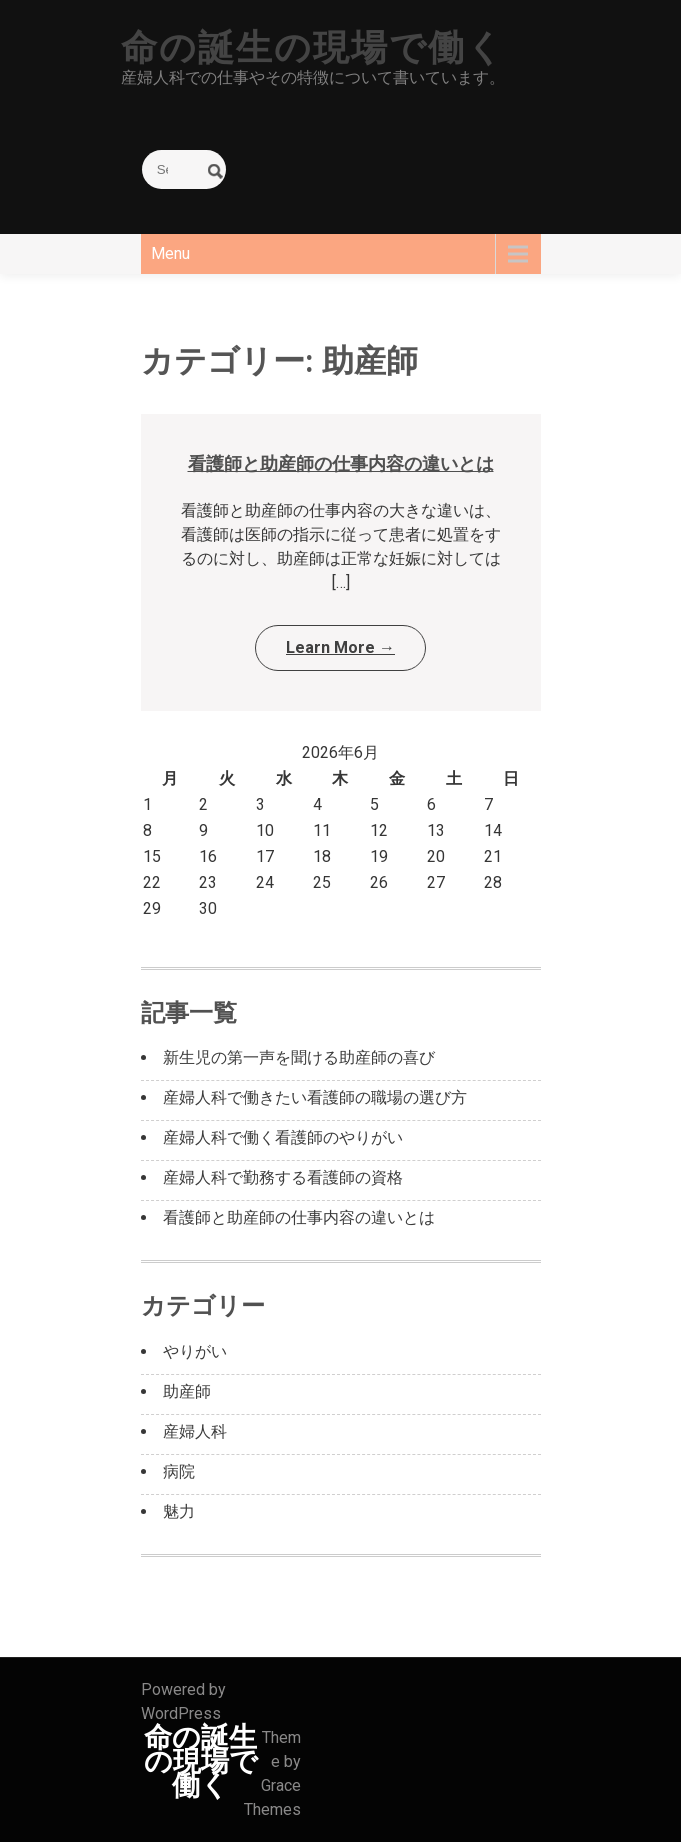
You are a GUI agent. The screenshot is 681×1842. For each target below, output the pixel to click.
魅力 (179, 1511)
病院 (179, 1471)
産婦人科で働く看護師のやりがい (283, 1137)
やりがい (195, 1351)
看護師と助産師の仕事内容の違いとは (341, 463)
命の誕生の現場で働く (313, 48)
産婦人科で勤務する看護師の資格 (283, 1177)
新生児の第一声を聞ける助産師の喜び (299, 1057)
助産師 (187, 1391)
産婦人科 (195, 1431)
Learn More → (340, 647)
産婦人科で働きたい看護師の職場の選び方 (315, 1097)
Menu (170, 253)
